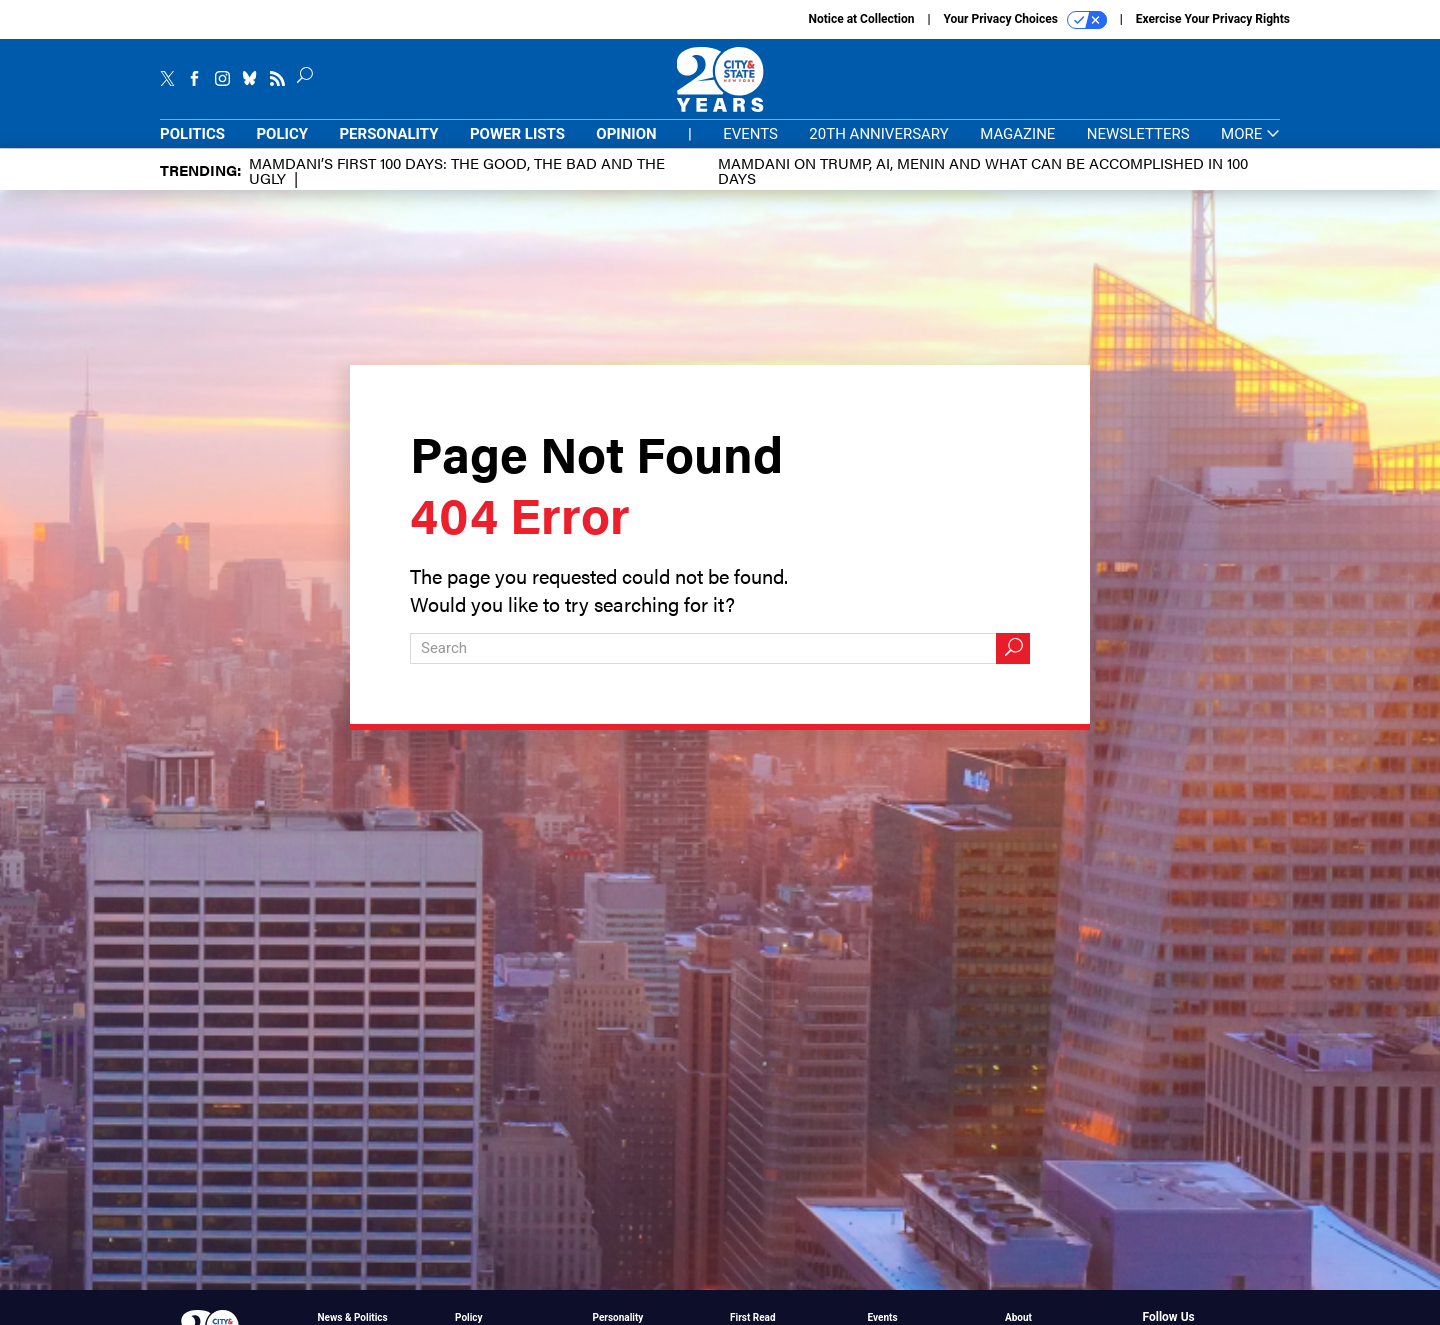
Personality (388, 134)
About (1018, 1317)
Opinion (626, 134)
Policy (282, 134)
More (1250, 134)
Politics (192, 134)
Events (750, 134)
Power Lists (517, 134)
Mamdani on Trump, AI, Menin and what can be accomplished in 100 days (983, 170)
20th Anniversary (878, 134)
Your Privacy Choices (1025, 20)
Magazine (1017, 134)
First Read (753, 1317)
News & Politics (353, 1317)
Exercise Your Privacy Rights (1213, 19)
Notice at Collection (861, 19)
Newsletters (1138, 134)
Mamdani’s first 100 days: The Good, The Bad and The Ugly (457, 170)
